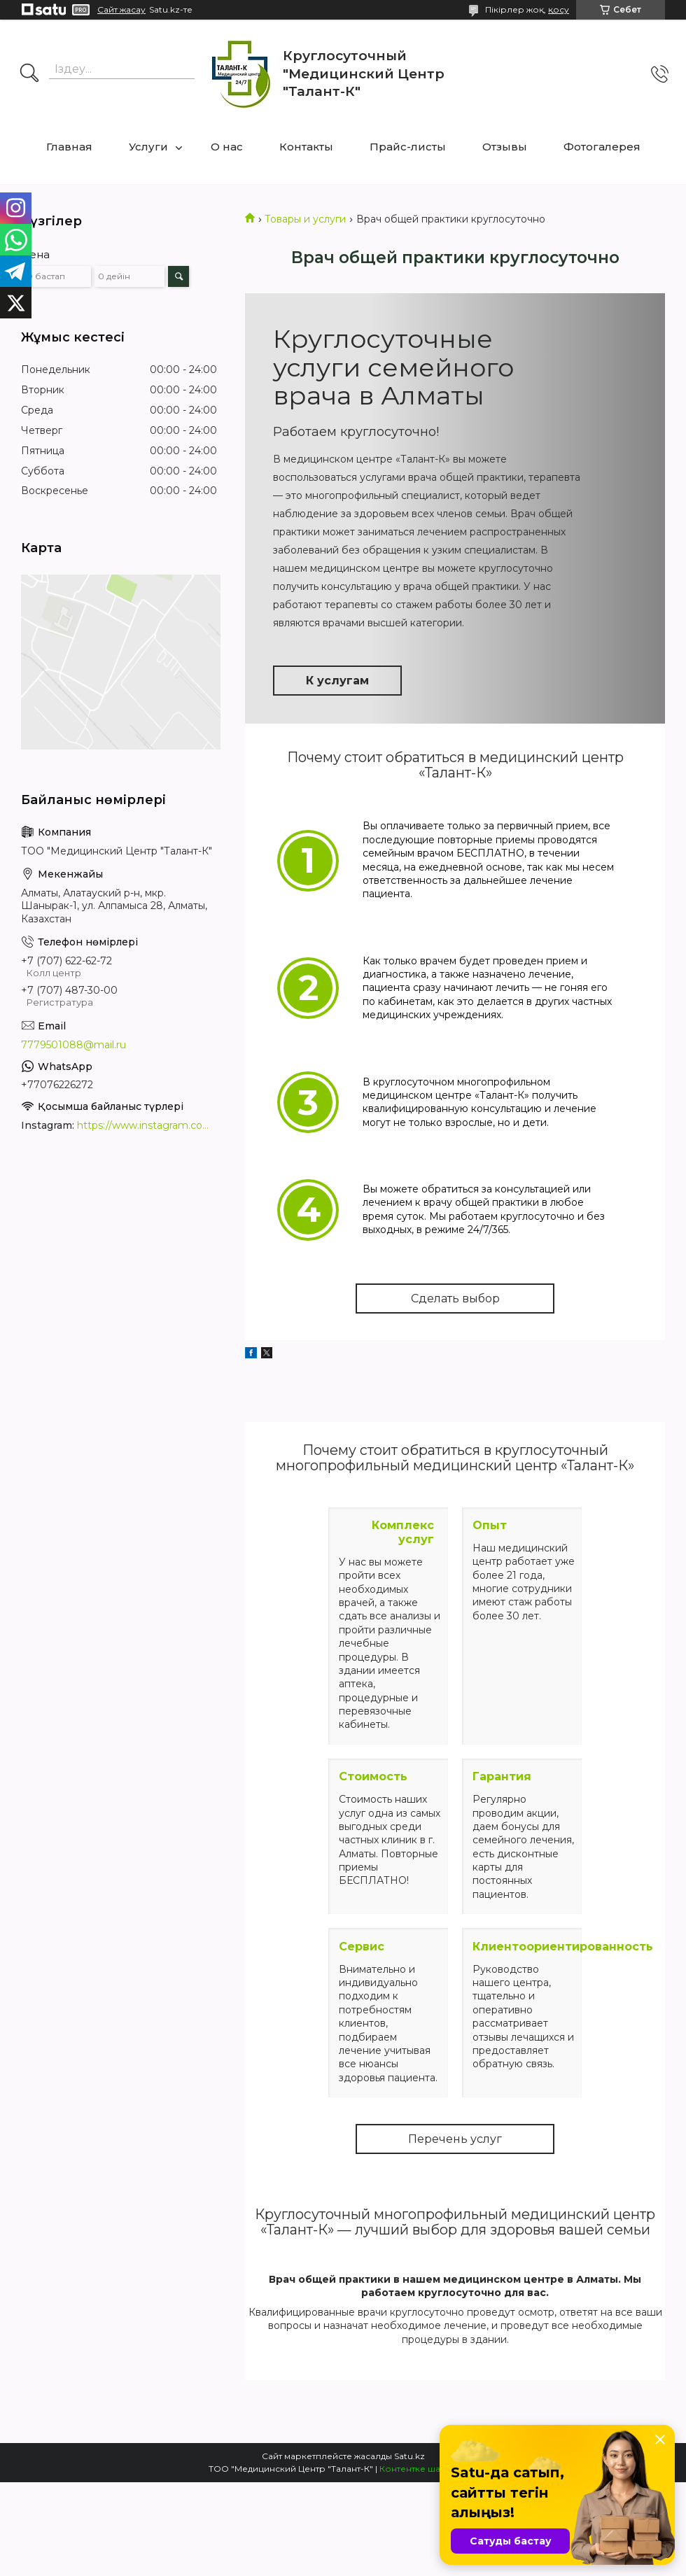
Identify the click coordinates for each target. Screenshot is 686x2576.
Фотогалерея (602, 146)
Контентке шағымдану (428, 2468)
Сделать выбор (455, 1298)
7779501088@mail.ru (73, 1045)
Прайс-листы (408, 146)
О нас (227, 146)
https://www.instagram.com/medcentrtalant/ (147, 1125)
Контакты (306, 146)
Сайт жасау (121, 10)
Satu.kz (409, 2456)
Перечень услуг (455, 2139)
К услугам (337, 680)
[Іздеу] (29, 74)
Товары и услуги (305, 219)
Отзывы (504, 146)
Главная (69, 146)
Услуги (148, 146)
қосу (558, 9)
